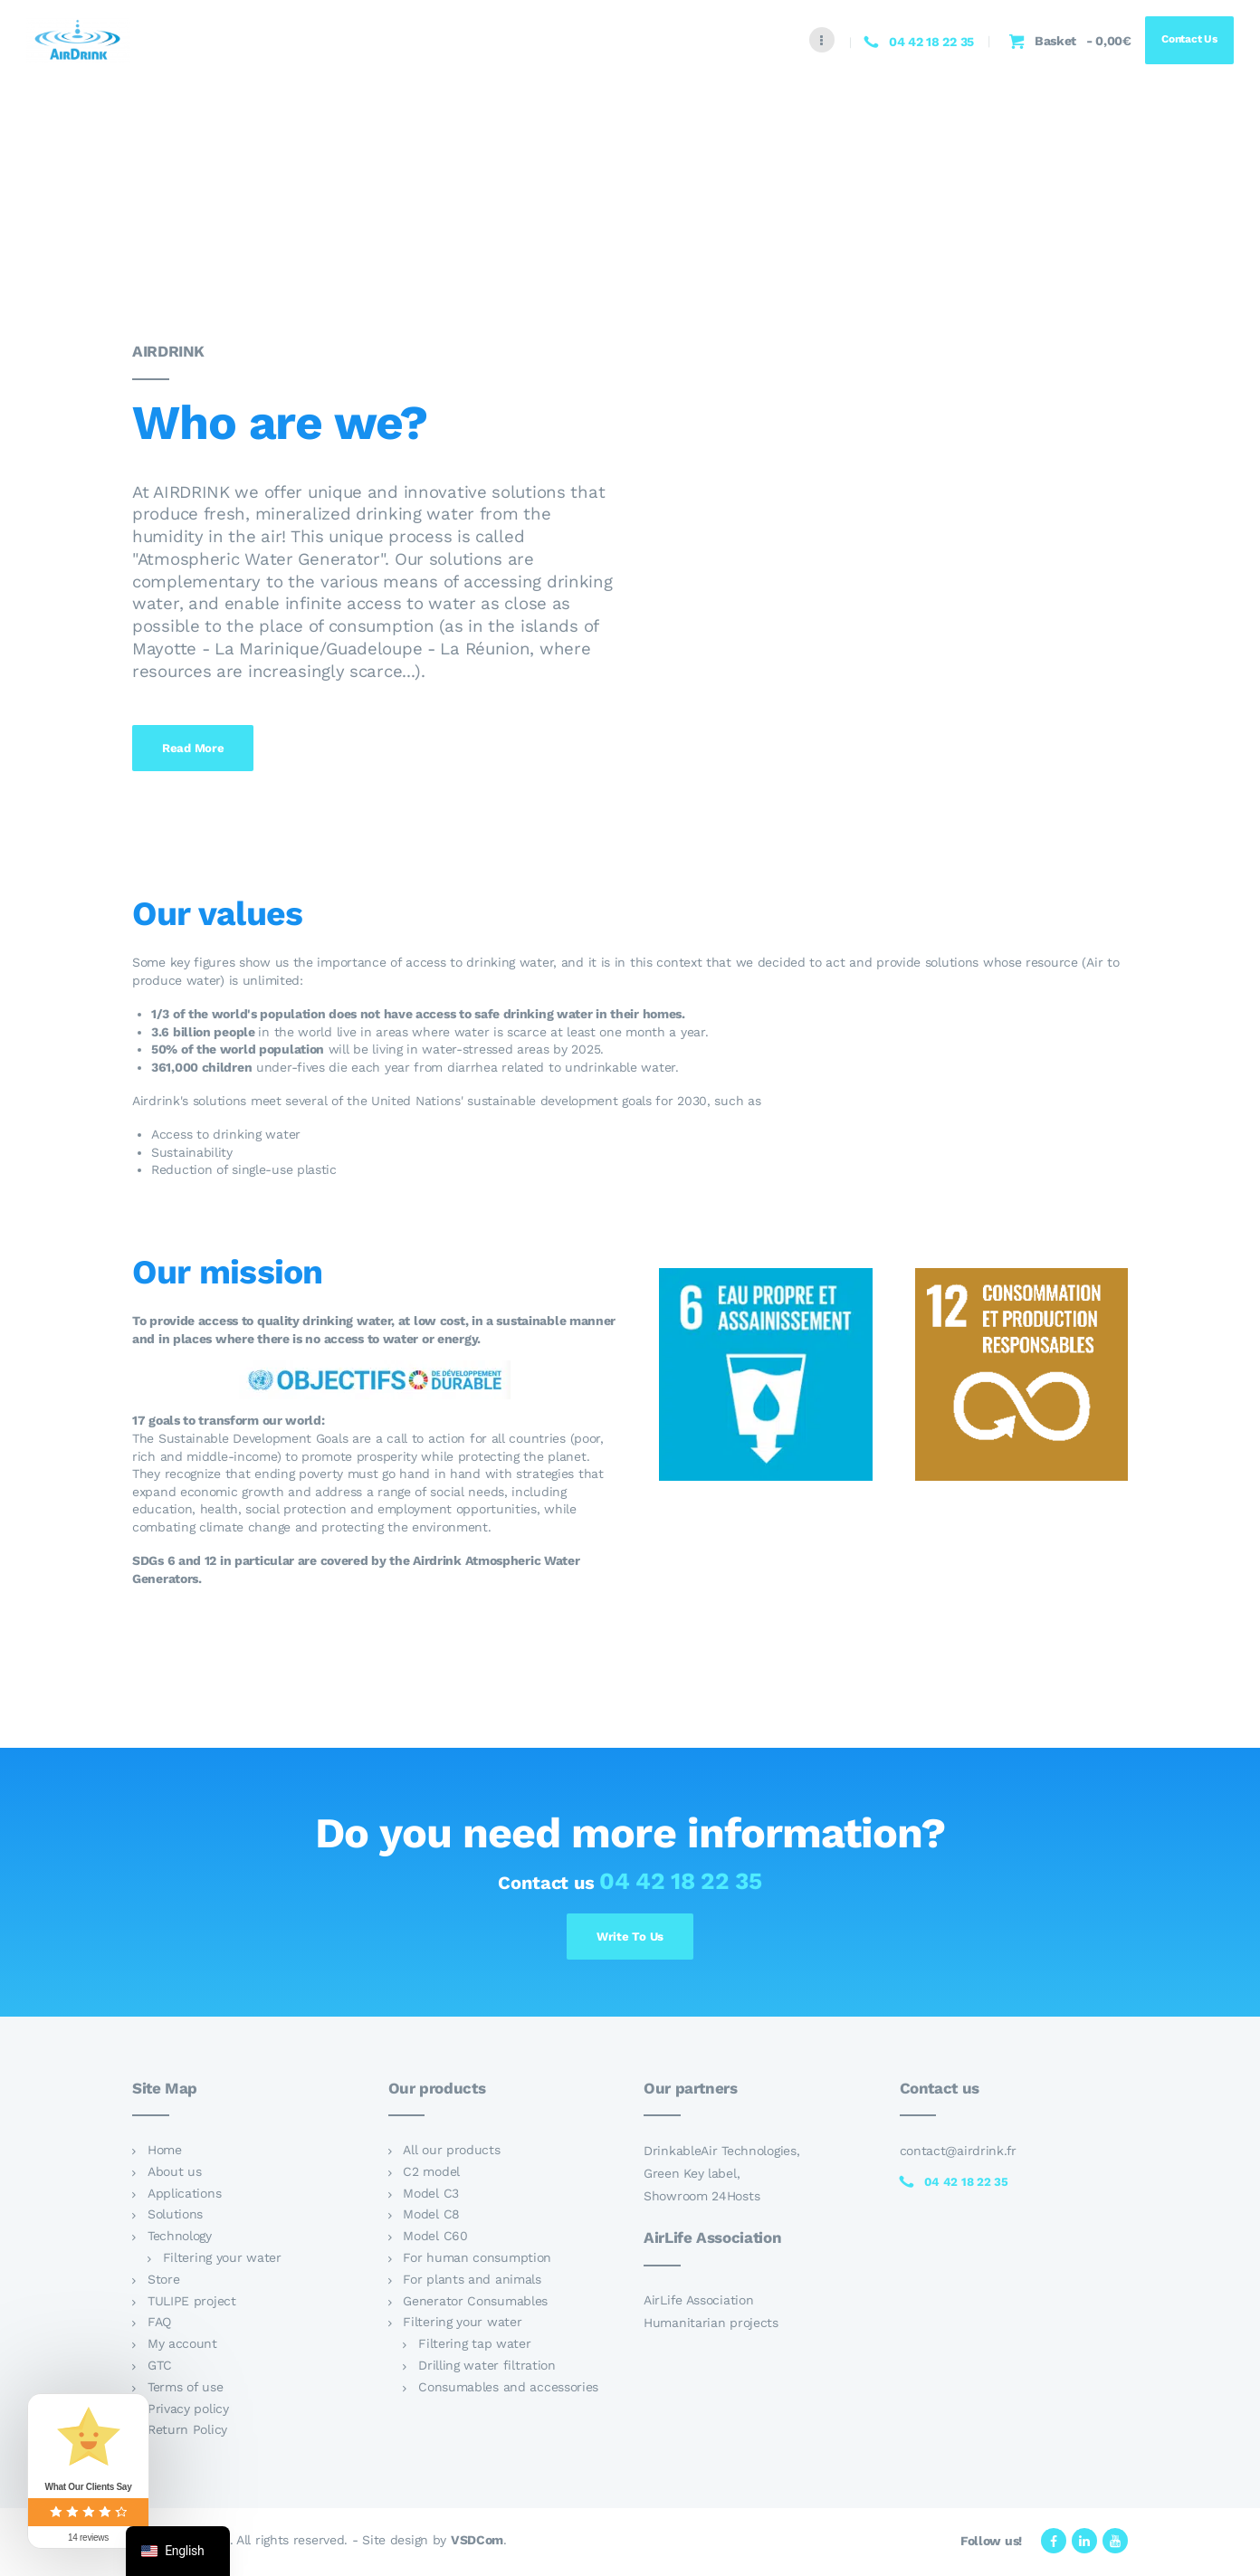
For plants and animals (472, 2282)
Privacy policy (188, 2411)
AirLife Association (698, 2303)
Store (164, 2282)
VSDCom (477, 2543)
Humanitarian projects (711, 2326)
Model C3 (431, 2196)
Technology (180, 2239)
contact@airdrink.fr (958, 2153)
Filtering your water (222, 2260)
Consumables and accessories (508, 2389)
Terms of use (185, 2389)
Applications (184, 2196)
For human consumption (477, 2260)
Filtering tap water (474, 2347)
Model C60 (435, 2239)
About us (175, 2174)
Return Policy (187, 2433)
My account (182, 2347)
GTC (160, 2368)
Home (165, 2152)
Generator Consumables (475, 2303)
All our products (451, 2152)
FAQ (159, 2325)
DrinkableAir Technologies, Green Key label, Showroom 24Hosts (721, 2176)
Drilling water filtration (487, 2368)
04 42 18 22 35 (680, 1880)
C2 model (431, 2174)
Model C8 (431, 2217)
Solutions (175, 2217)
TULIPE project (192, 2303)
